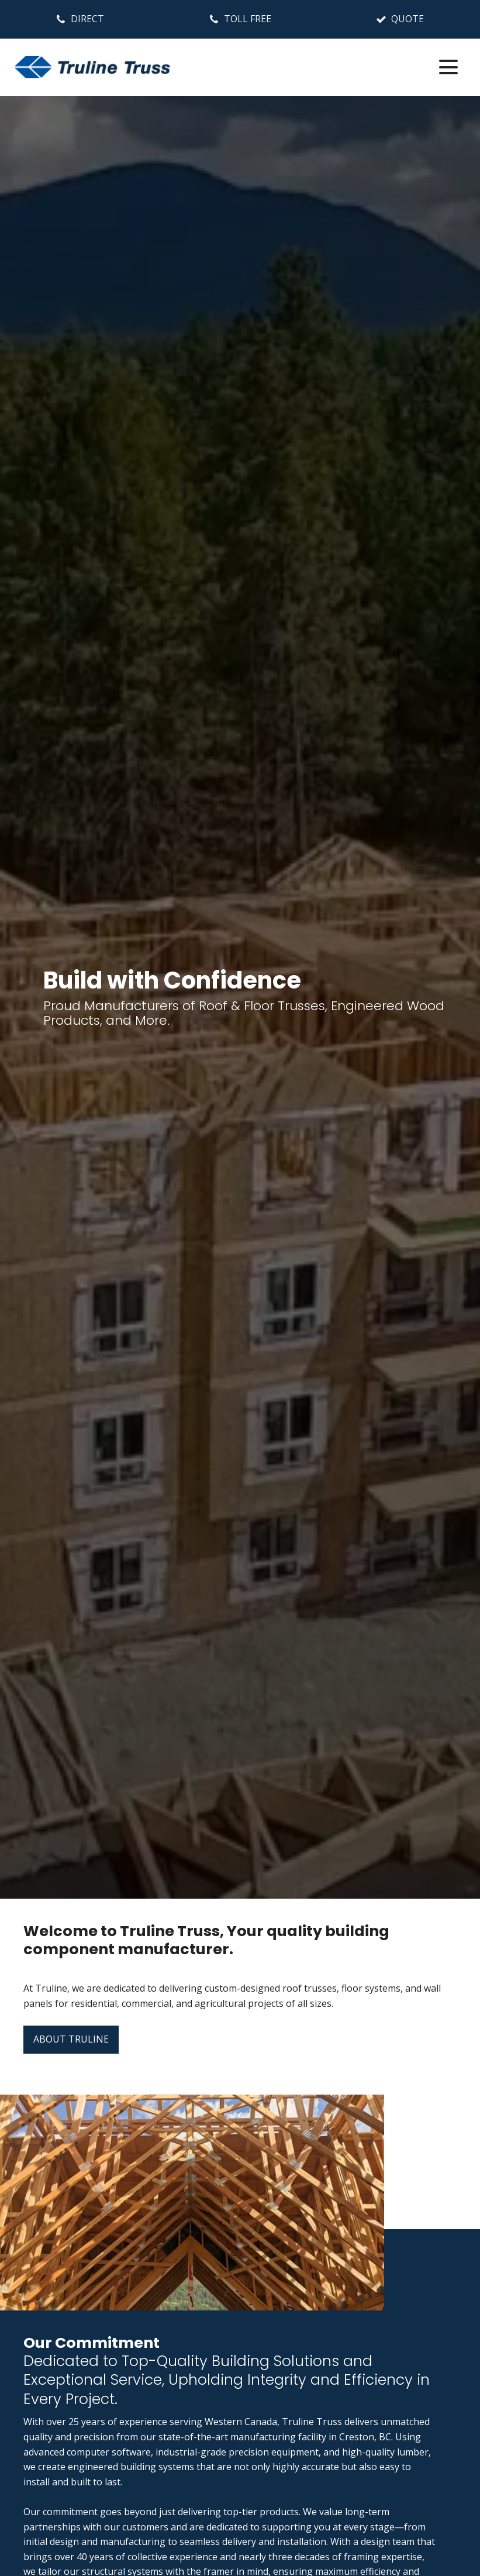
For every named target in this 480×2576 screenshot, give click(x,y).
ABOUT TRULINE (71, 2039)
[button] (80, 19)
